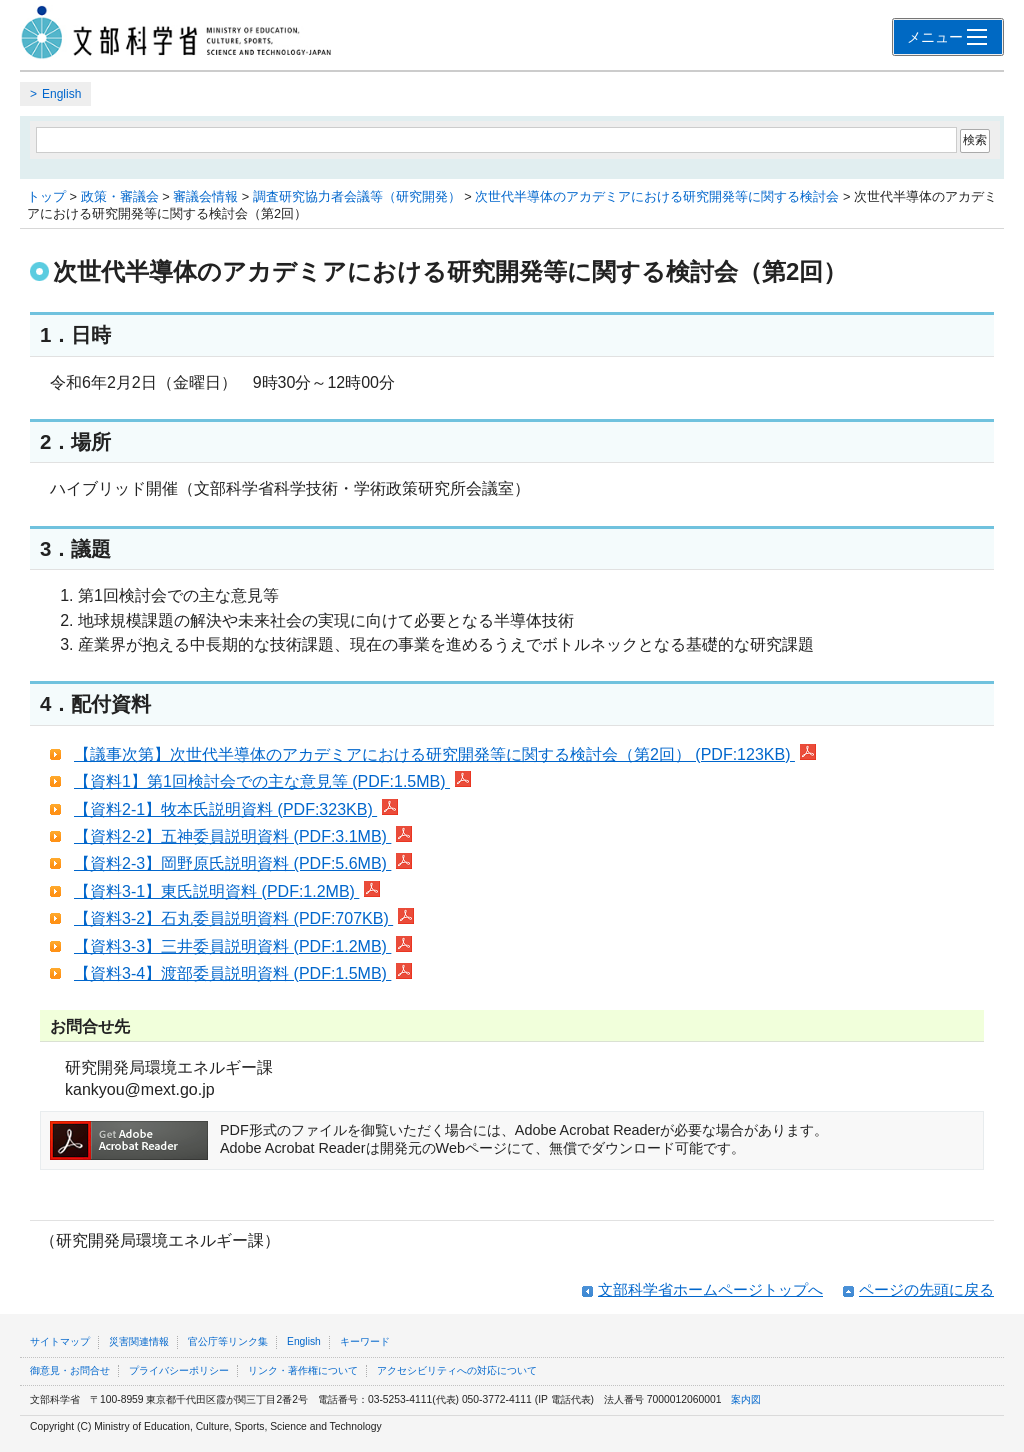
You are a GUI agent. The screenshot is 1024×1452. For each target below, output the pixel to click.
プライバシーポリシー (179, 1370)
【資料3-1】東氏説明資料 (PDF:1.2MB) (227, 891)
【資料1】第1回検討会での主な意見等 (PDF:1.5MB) (272, 781)
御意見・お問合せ (70, 1370)
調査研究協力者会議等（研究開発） (357, 196)
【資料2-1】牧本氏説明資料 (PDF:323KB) (236, 809)
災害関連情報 (139, 1341)
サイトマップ (60, 1341)
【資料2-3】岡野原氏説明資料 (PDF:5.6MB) (243, 863)
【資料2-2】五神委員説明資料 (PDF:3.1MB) (243, 836)
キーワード (365, 1341)
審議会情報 (205, 196)
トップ (46, 196)
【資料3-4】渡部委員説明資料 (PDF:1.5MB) (243, 973)
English (61, 94)
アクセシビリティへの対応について (457, 1370)
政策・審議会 (120, 196)
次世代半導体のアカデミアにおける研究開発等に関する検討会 (657, 196)
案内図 (746, 1399)
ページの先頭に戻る (926, 1289)
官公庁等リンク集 (228, 1341)
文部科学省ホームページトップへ (710, 1289)
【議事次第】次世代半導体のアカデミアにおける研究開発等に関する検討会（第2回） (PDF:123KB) (445, 754)
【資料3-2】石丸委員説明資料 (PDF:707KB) (244, 918)
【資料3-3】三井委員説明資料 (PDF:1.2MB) (243, 946)
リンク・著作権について (303, 1370)
